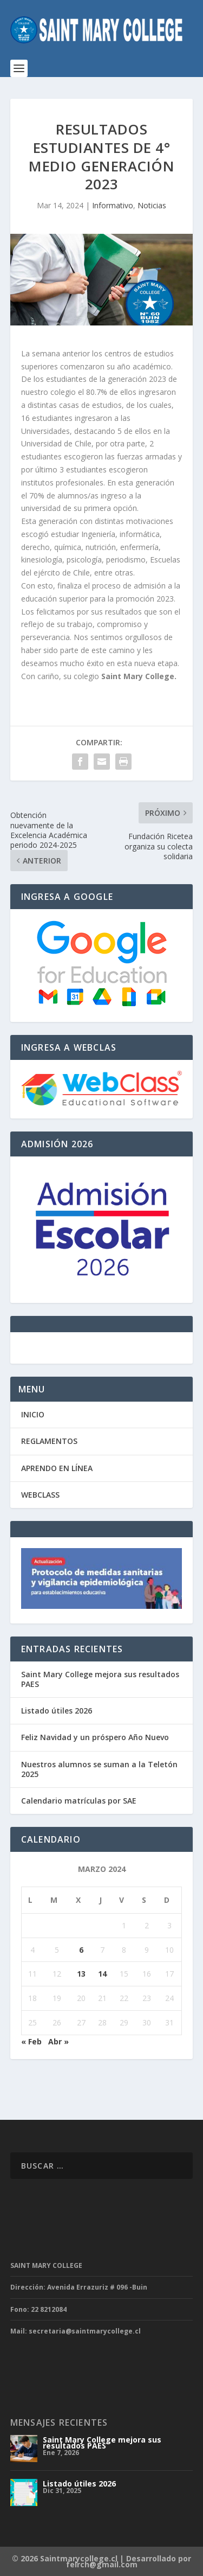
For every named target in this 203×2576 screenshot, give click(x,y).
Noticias (151, 205)
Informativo (112, 205)
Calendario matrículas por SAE (78, 1800)
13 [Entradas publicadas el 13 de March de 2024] (81, 1973)
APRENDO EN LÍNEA (57, 1468)
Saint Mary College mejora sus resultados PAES (100, 1679)
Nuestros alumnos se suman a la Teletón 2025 (99, 1769)
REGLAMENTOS (49, 1441)
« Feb (31, 2041)
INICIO (32, 1414)
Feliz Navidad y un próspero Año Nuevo (95, 1737)
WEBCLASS (40, 1495)
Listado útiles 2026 (56, 1710)
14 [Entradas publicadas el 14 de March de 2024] (102, 1973)
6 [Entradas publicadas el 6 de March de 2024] (81, 1950)
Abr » (58, 2041)
